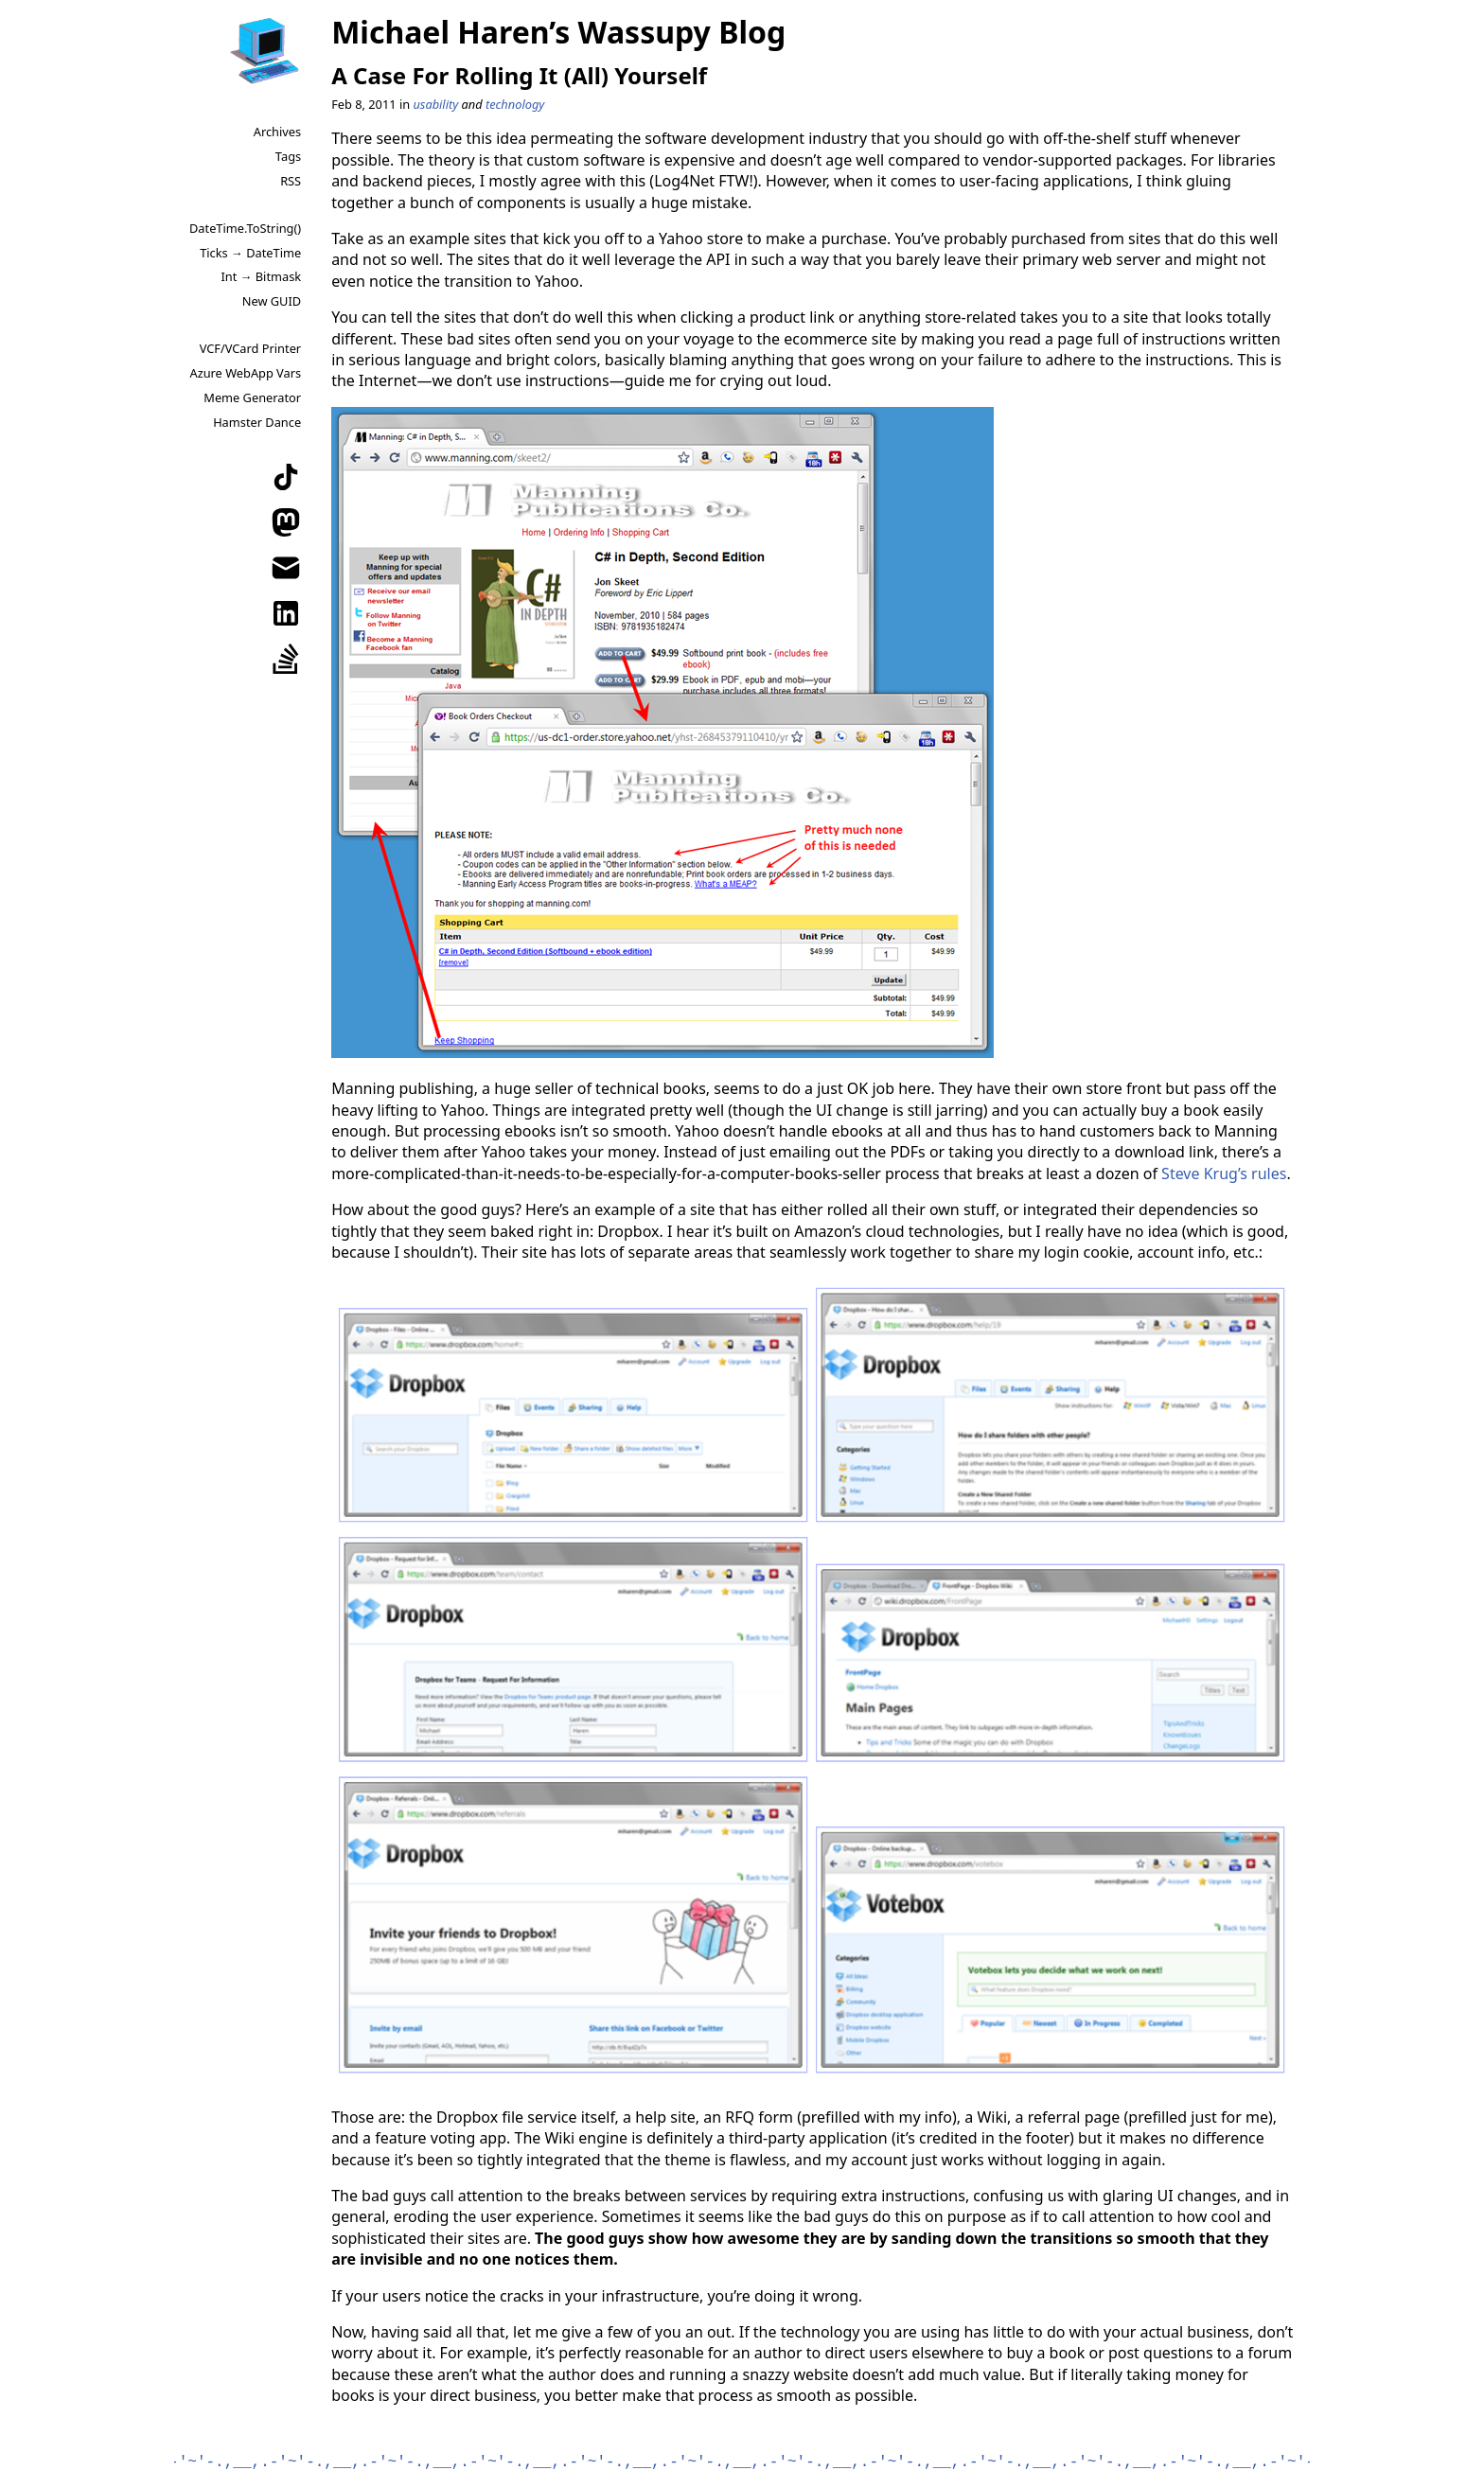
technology (515, 104)
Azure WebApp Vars (245, 372)
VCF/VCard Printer (250, 348)
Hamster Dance (257, 422)
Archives (277, 131)
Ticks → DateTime (250, 252)
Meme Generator (252, 397)
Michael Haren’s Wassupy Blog (558, 31)
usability (435, 104)
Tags (288, 156)
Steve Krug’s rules (1223, 1173)
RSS (290, 180)
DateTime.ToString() (245, 228)
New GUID (271, 300)
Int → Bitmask (261, 276)
